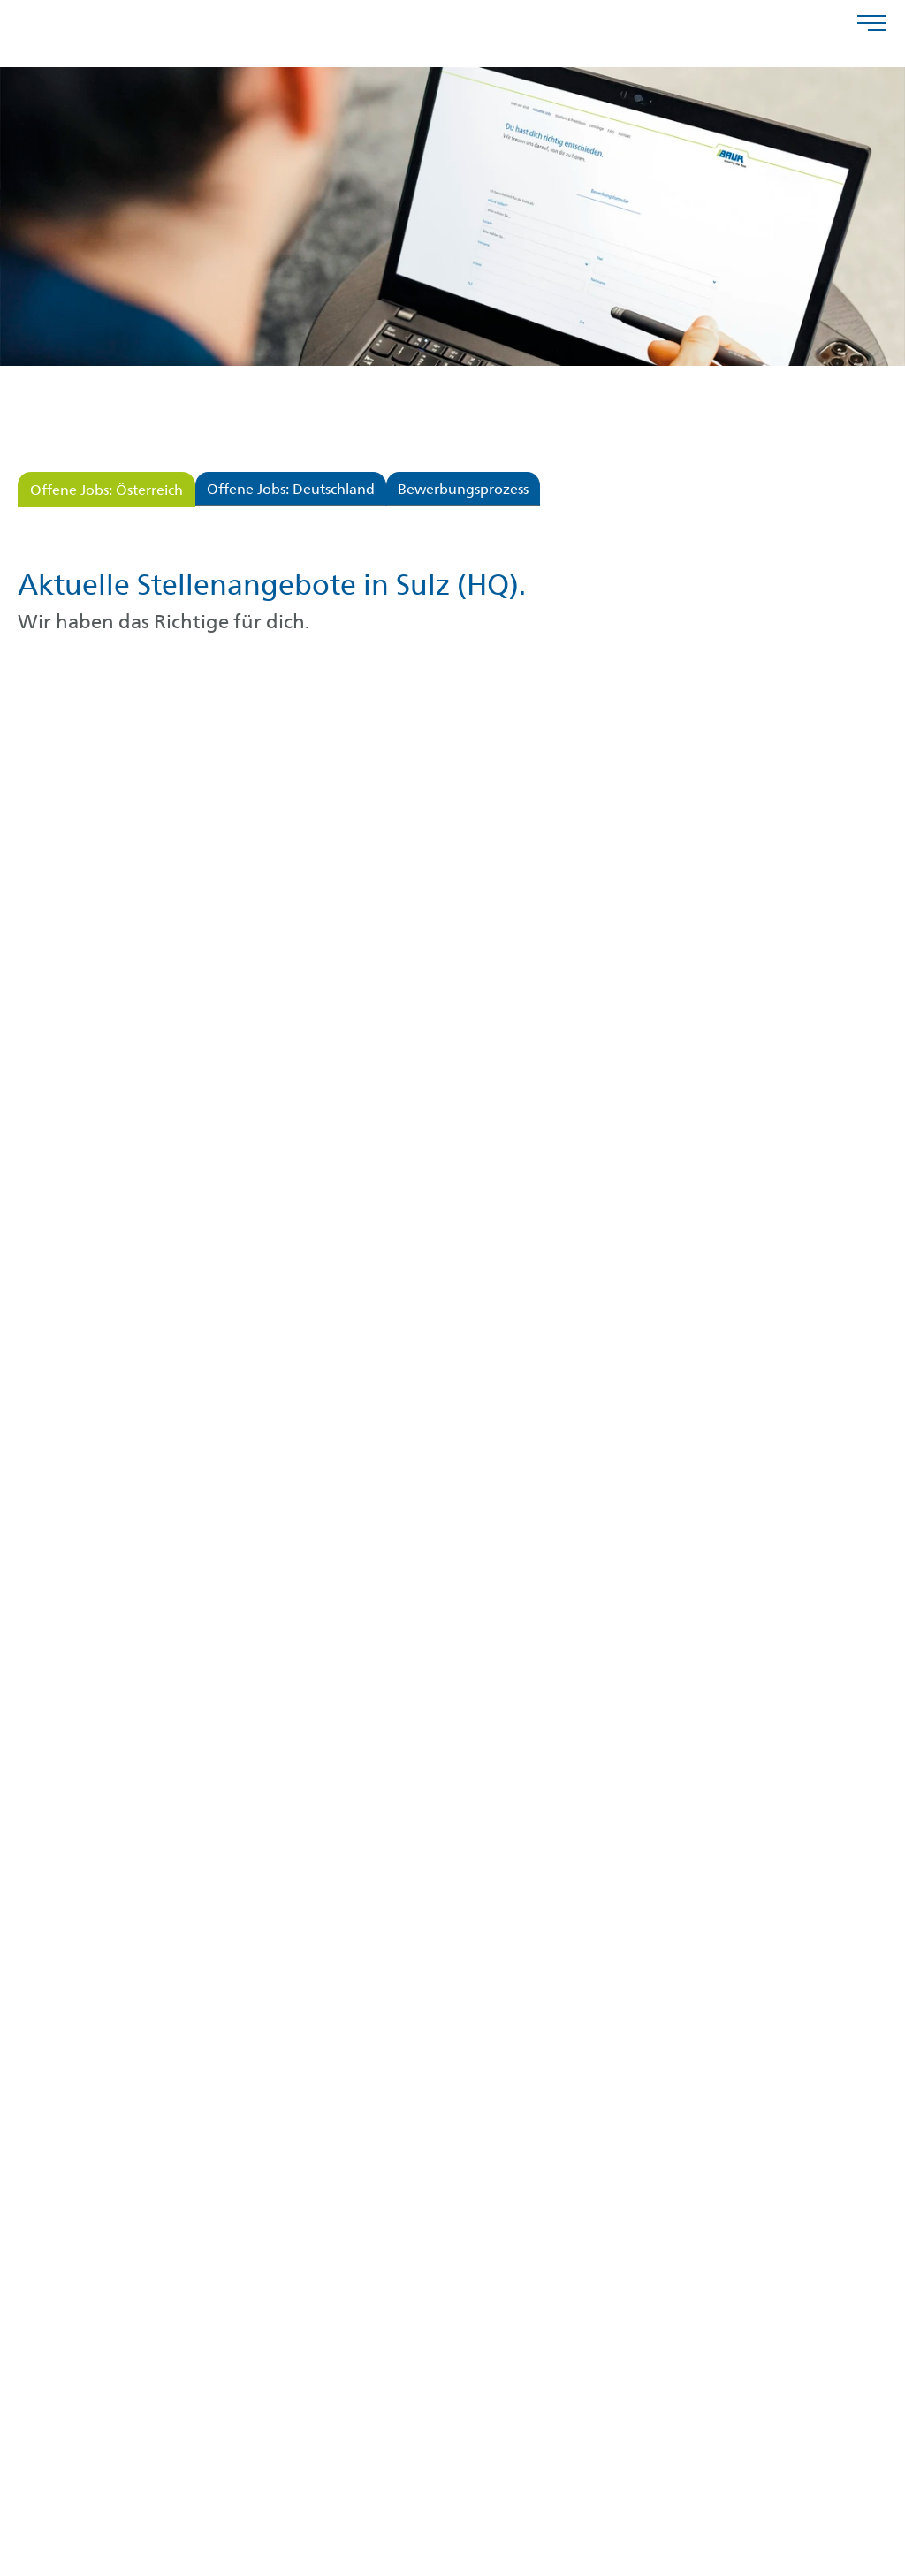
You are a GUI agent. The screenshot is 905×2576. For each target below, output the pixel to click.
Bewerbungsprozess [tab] (463, 490)
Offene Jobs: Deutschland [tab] (291, 490)
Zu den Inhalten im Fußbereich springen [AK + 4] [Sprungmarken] (0, 0)
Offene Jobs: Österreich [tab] (106, 491)
